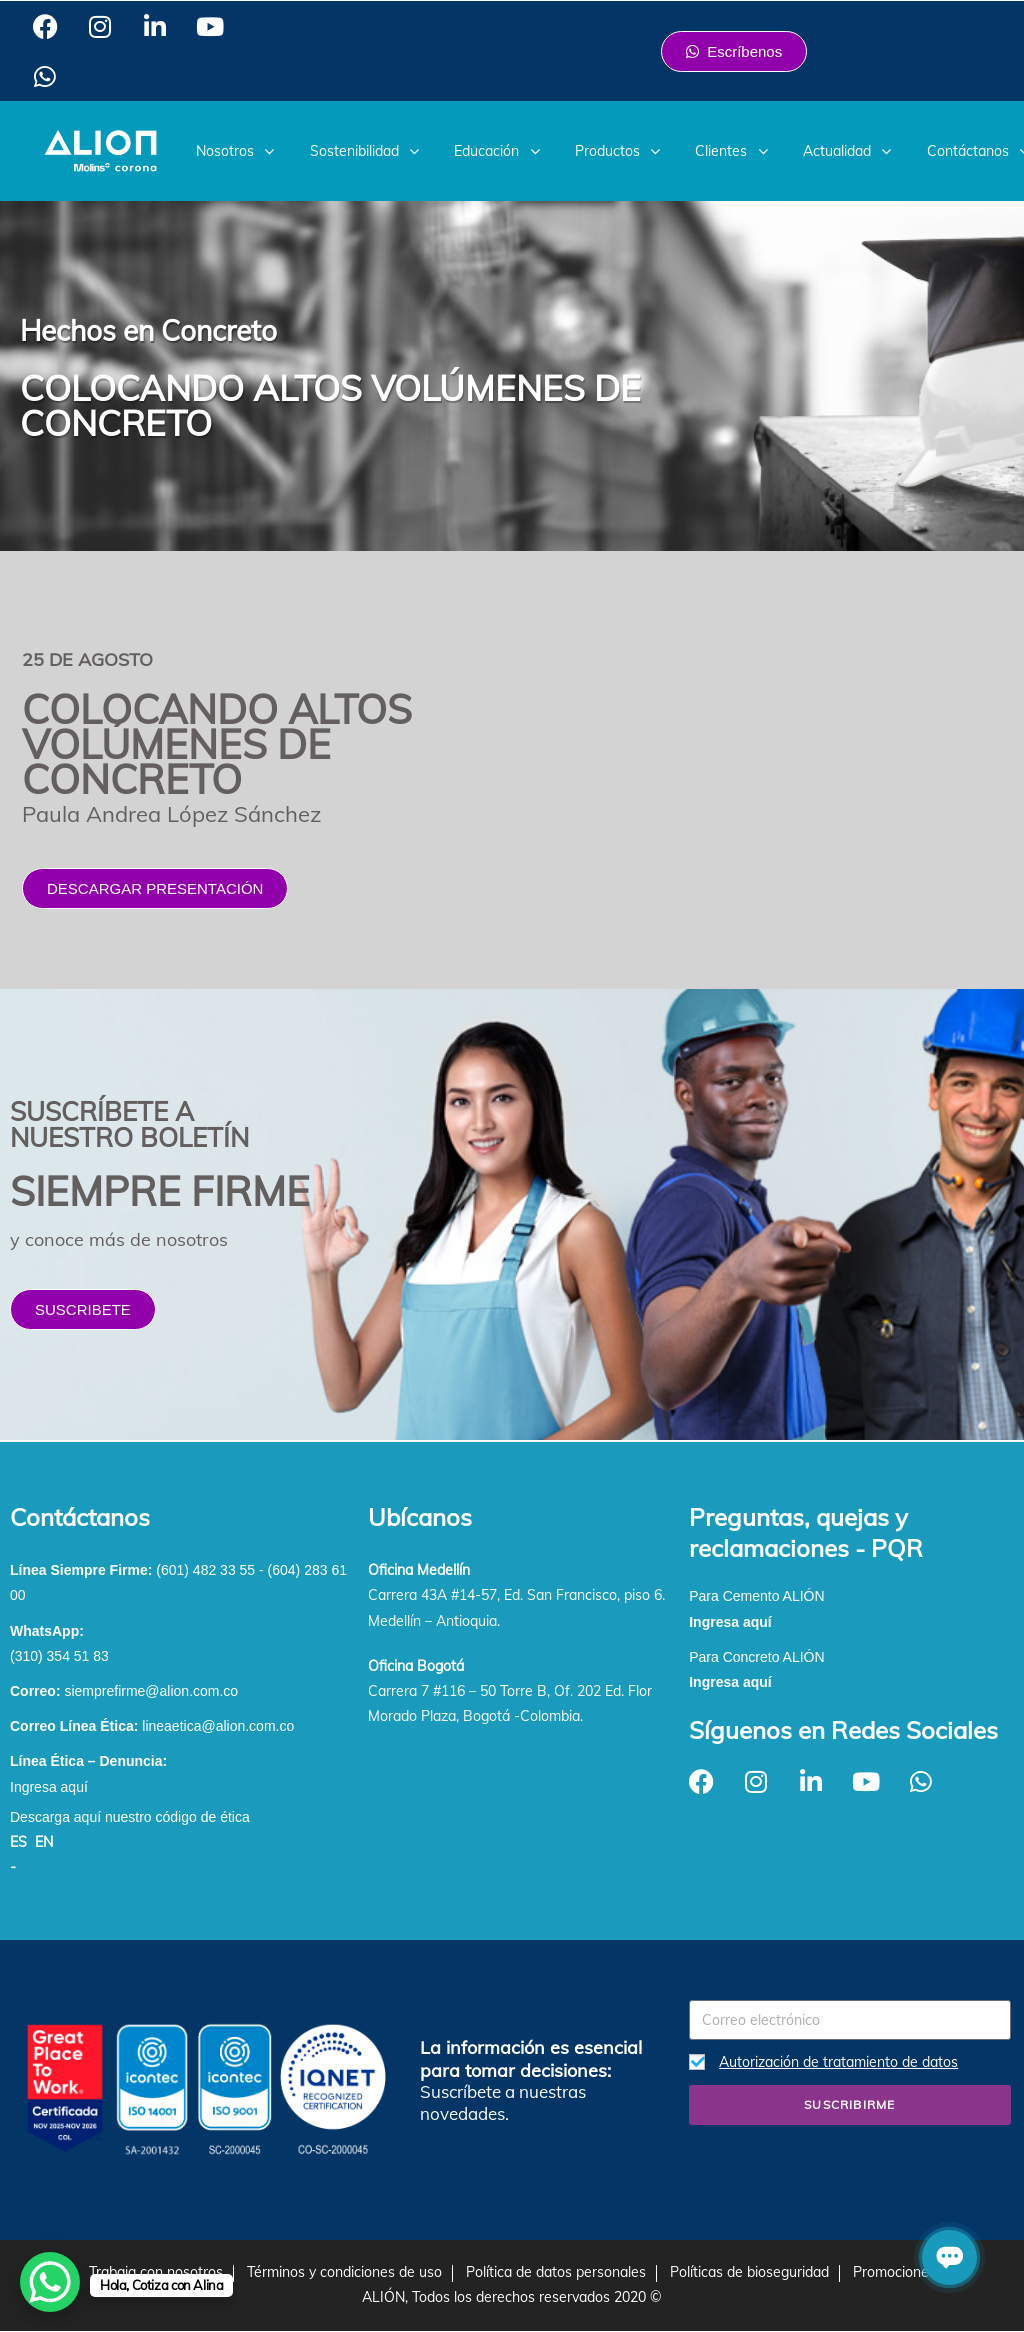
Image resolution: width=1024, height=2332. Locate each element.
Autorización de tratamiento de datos (838, 2062)
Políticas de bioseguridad (749, 2272)
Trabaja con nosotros (156, 2272)
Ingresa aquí (49, 1787)
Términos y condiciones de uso (344, 2272)
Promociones (894, 2272)
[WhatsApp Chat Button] (50, 2282)
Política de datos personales (556, 2272)
